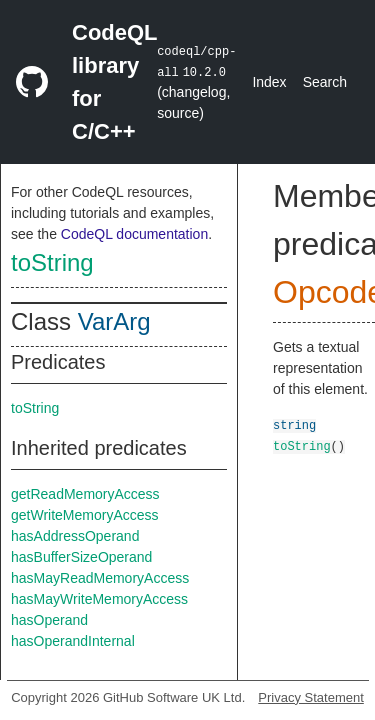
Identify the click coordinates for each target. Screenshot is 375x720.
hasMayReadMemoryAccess (100, 578)
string (294, 424)
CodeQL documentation (134, 234)
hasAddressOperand (75, 536)
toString (52, 262)
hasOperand (49, 620)
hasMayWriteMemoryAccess (99, 599)
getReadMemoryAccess (85, 494)
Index (269, 82)
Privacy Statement (311, 697)
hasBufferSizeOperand (81, 557)
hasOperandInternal (73, 641)
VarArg (114, 321)
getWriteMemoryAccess (85, 515)
